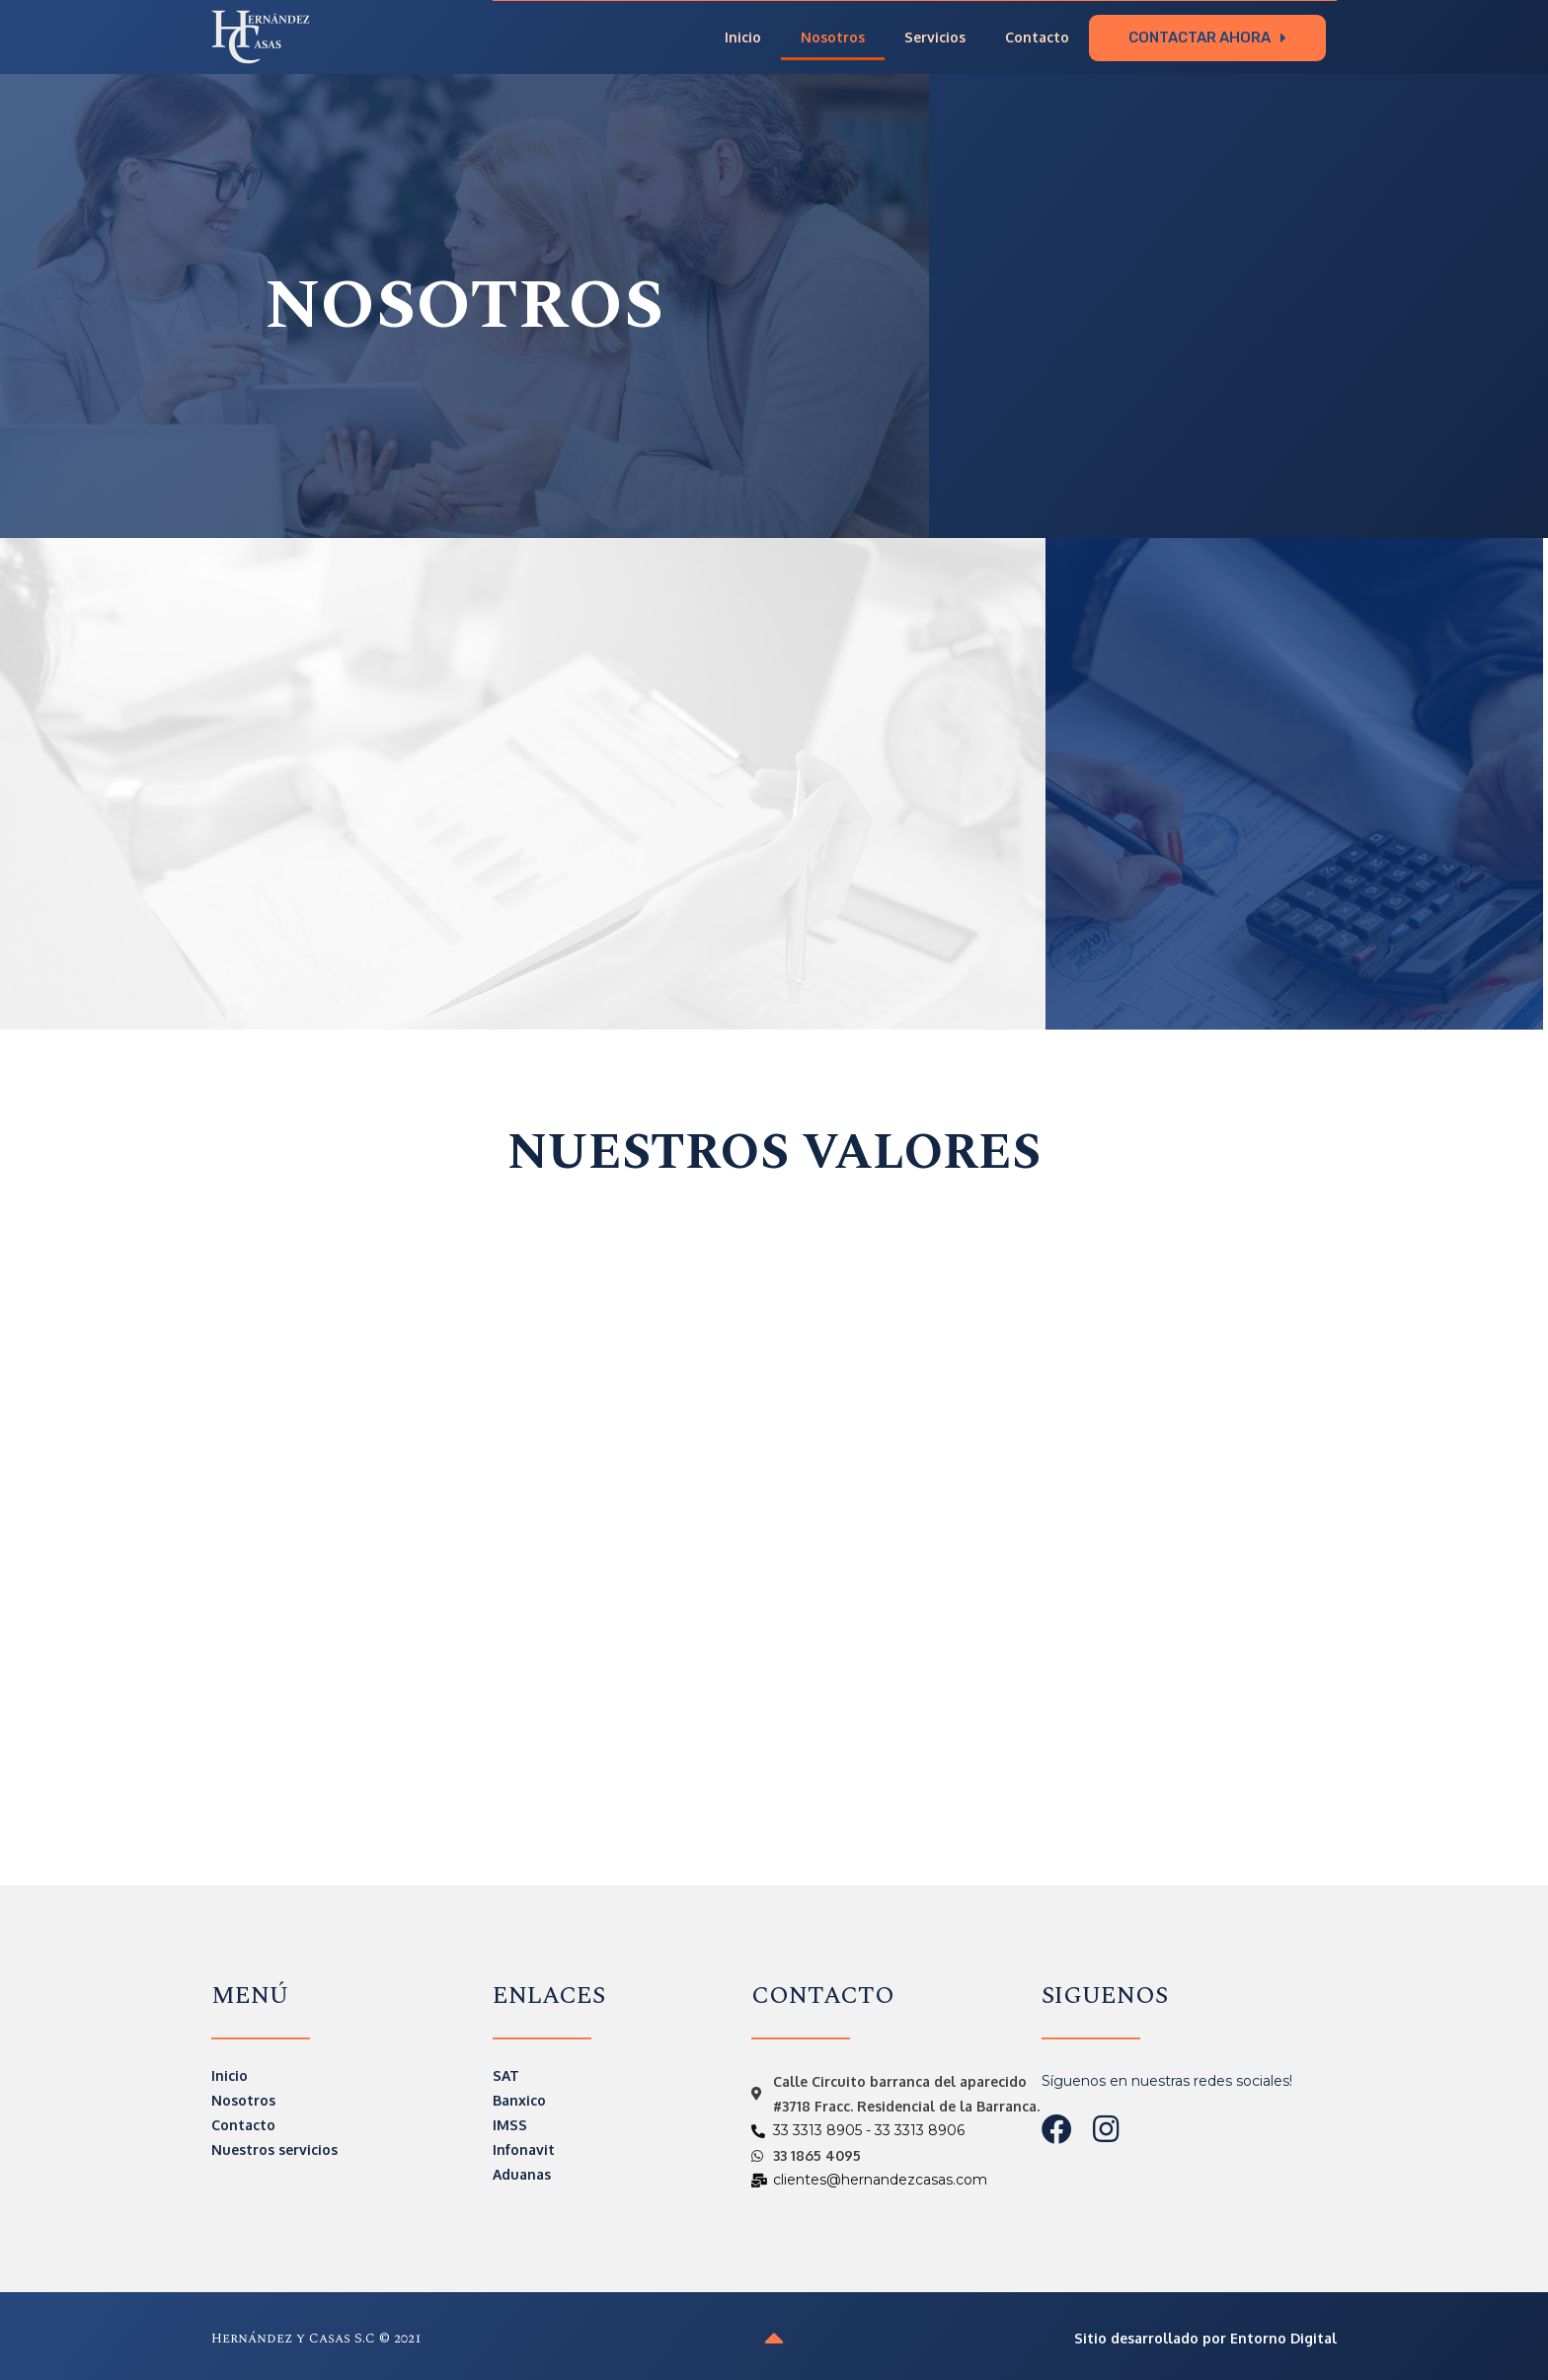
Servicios (935, 37)
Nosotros (833, 37)
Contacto (1037, 37)
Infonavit (524, 2148)
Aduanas (522, 2173)
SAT (506, 2074)
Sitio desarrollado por (1205, 2337)
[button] (1207, 37)
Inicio (743, 37)
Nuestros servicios (274, 2148)
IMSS (510, 2123)
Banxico (519, 2099)
